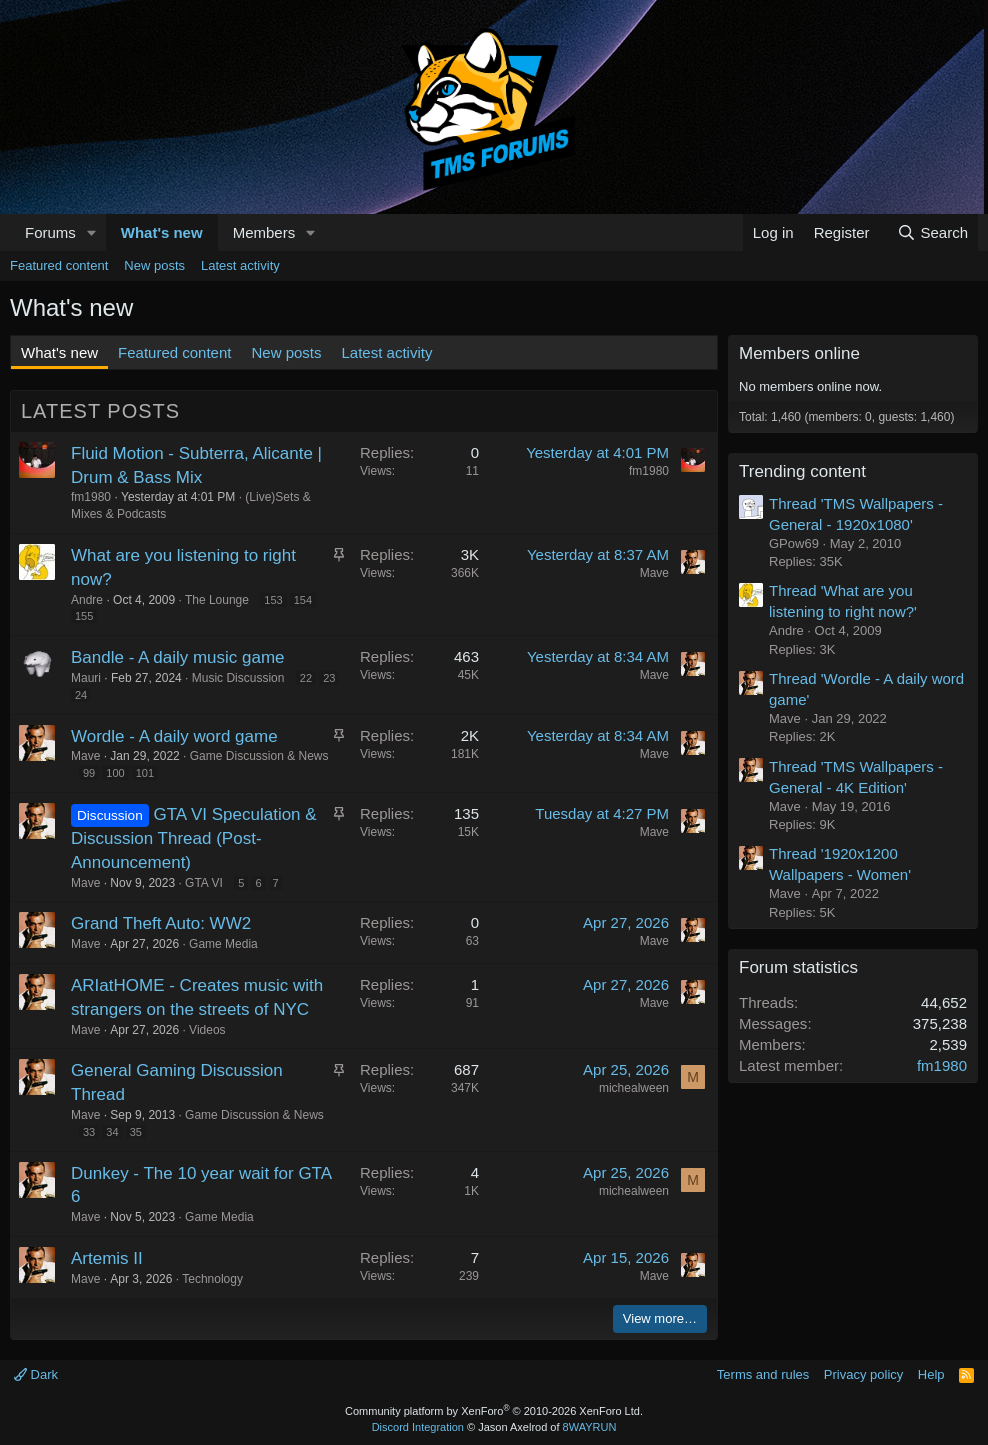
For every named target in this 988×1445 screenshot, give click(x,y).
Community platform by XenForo (494, 1411)
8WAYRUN (590, 1427)
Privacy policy (863, 1374)
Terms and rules (763, 1374)
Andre (87, 600)
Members (264, 232)
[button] (92, 232)
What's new (162, 232)
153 (273, 600)
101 (145, 773)
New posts (154, 265)
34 (112, 1132)
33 (89, 1132)
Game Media (223, 944)
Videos (207, 1030)
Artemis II (107, 1258)
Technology (212, 1279)
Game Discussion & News (259, 756)
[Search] (932, 232)
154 (303, 600)
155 (84, 616)
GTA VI (204, 883)
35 (136, 1132)
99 (89, 773)
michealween (634, 1088)
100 (115, 773)
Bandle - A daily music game (178, 657)
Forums (50, 232)
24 (81, 695)
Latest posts (100, 411)
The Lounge (217, 600)
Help (931, 1374)
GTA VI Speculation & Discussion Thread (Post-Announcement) (194, 838)
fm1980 (91, 497)
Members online (799, 353)
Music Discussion (238, 678)
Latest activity (240, 265)
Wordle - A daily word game (174, 736)
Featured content (59, 265)
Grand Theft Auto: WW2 (161, 923)
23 (329, 678)
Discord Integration (418, 1427)
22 (306, 678)
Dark (36, 1374)
